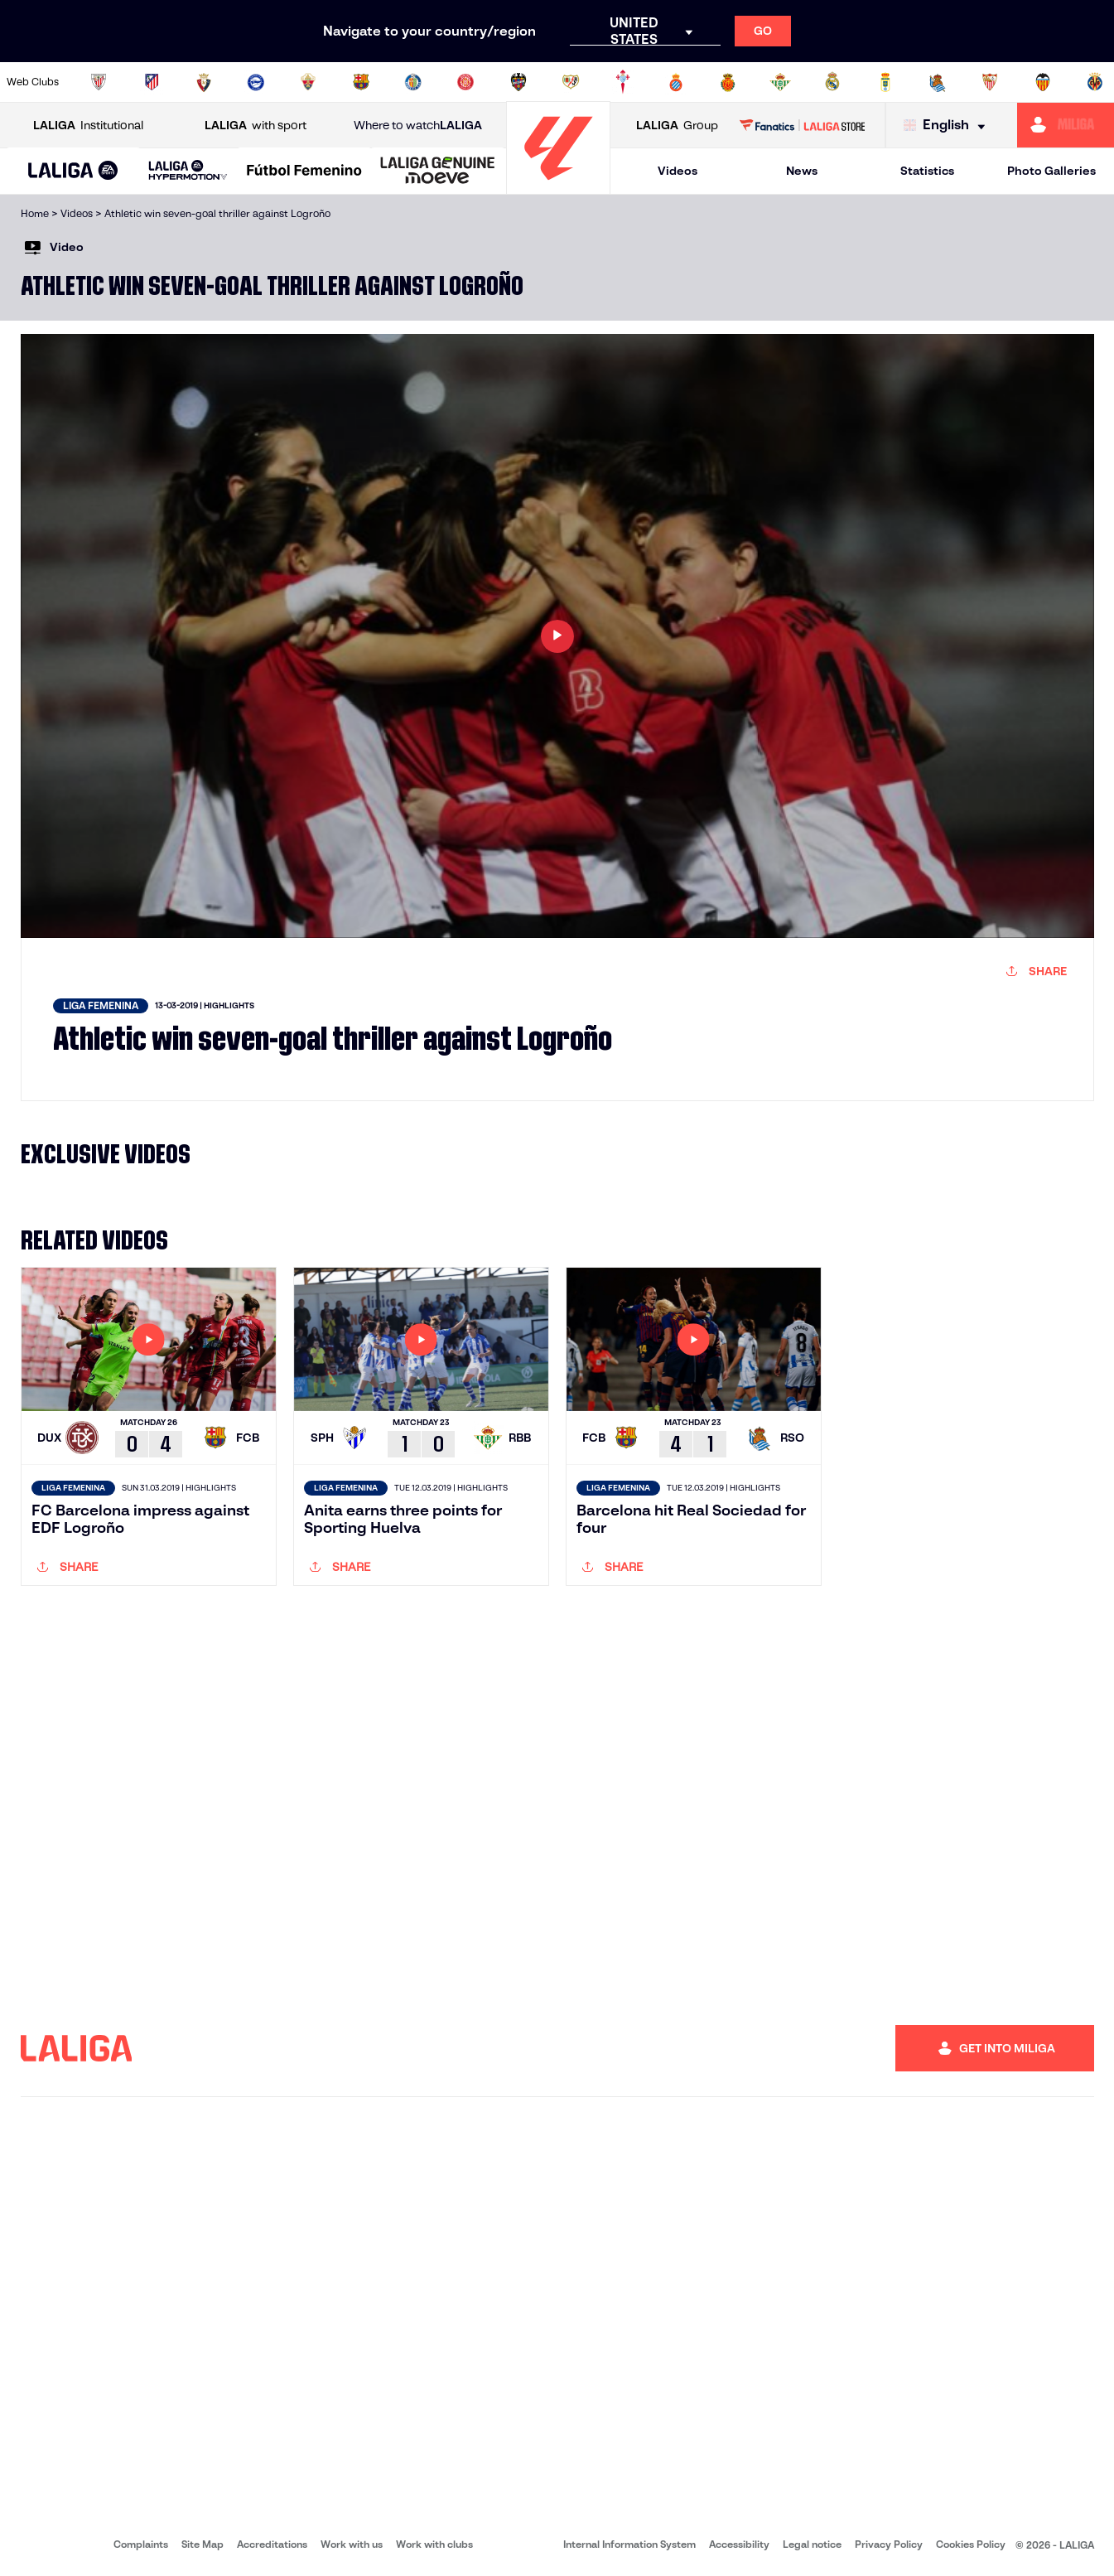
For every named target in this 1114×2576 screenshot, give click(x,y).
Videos (677, 170)
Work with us (352, 2544)
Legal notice (812, 2544)
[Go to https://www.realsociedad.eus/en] (937, 82)
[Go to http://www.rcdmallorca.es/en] (728, 82)
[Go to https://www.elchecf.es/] (308, 82)
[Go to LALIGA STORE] (802, 125)
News (801, 170)
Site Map (202, 2544)
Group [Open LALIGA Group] (677, 125)
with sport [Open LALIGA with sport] (255, 125)
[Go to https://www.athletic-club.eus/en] (98, 82)
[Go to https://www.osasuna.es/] (203, 82)
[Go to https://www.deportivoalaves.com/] (256, 82)
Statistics (927, 170)
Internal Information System (629, 2544)
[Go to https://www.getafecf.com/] (413, 82)
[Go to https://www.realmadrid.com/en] (832, 82)
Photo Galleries (1051, 170)
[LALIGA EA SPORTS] (73, 171)
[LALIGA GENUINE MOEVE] (437, 171)
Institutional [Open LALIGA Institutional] (88, 125)
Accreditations (272, 2544)
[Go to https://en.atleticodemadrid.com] (151, 82)
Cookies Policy (970, 2544)
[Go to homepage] (558, 187)
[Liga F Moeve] (304, 171)
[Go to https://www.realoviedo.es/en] (885, 82)
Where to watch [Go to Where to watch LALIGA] (418, 125)
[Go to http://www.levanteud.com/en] (518, 82)
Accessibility (739, 2544)
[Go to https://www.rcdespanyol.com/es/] (675, 82)
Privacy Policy (889, 2544)
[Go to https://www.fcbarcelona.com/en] (361, 82)
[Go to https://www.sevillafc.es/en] (989, 82)
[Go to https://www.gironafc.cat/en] (465, 82)
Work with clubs (434, 2544)
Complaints (140, 2544)
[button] (73, 171)
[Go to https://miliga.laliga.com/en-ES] (1065, 125)
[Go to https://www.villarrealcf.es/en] (1095, 82)
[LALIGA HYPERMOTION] (187, 171)
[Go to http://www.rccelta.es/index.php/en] (622, 82)
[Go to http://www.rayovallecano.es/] (570, 82)
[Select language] (948, 125)
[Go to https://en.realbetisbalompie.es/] (780, 82)
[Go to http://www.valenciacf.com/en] (1042, 82)
